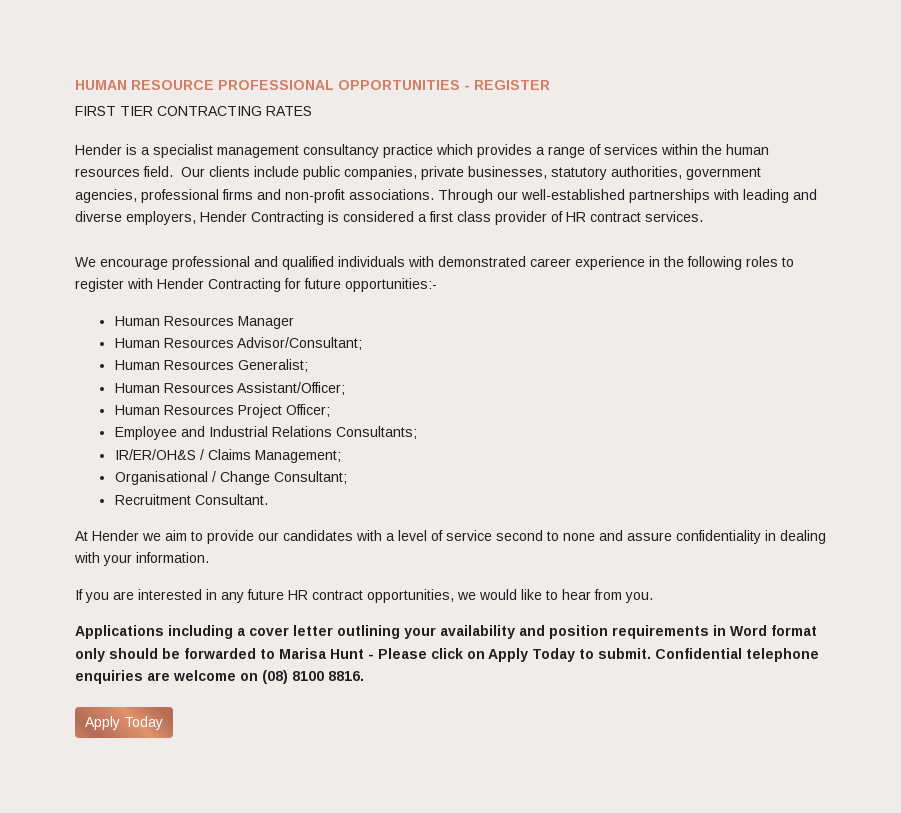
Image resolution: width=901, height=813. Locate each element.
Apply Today (124, 722)
